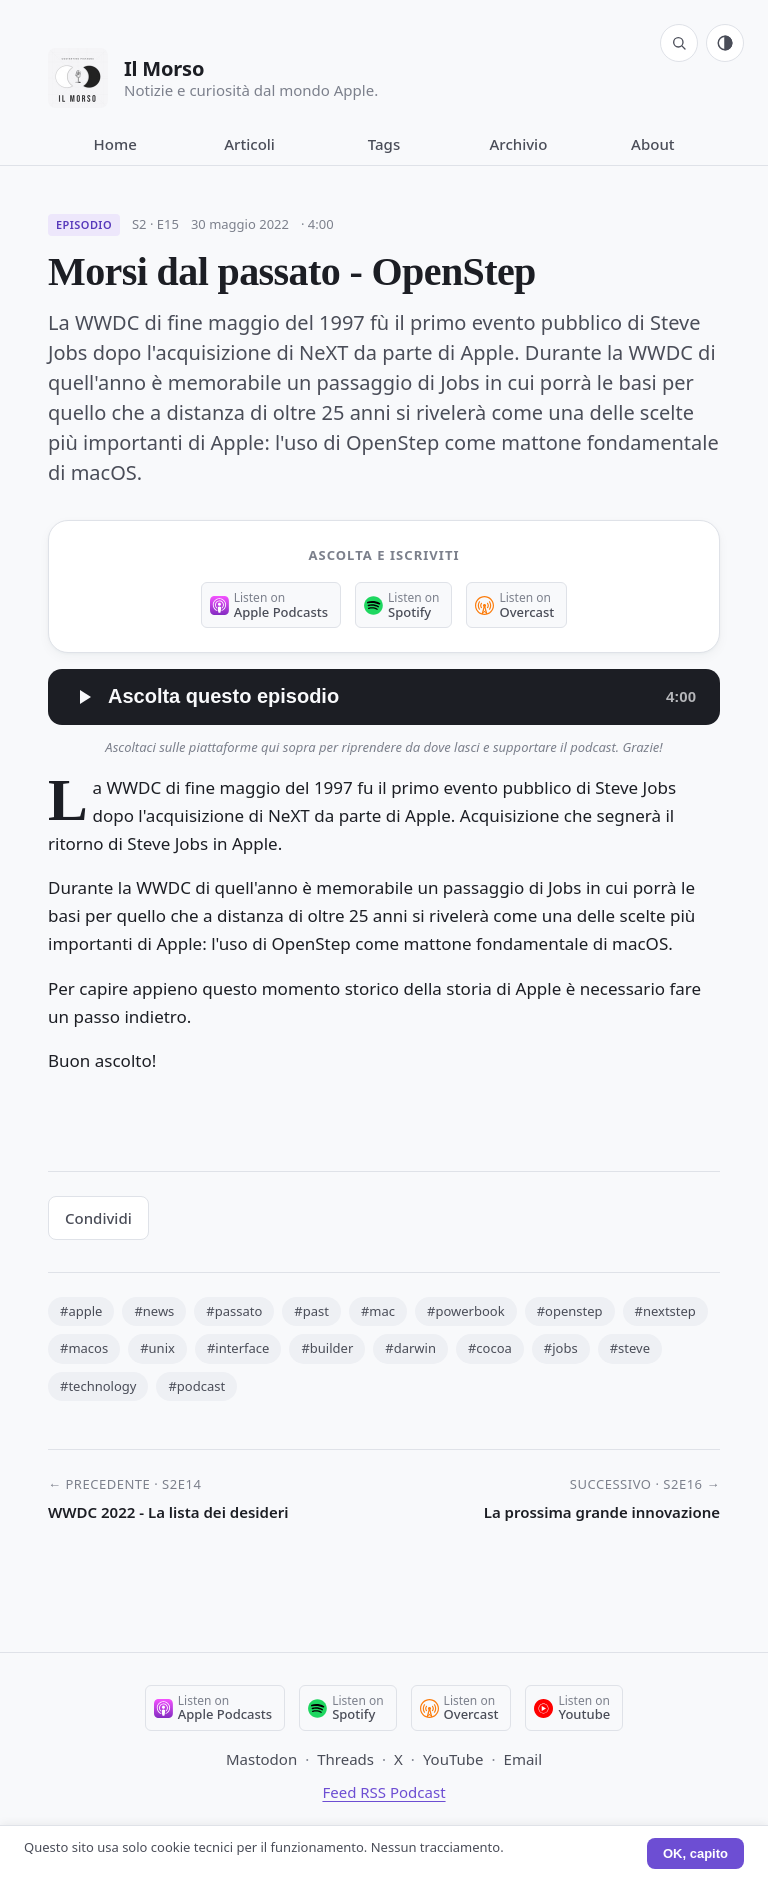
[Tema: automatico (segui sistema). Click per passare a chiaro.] (725, 43)
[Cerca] (679, 43)
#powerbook (466, 1311)
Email (523, 1759)
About (652, 144)
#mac (378, 1311)
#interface (238, 1348)
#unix (157, 1348)
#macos (84, 1348)
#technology (98, 1386)
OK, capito (695, 1853)
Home (115, 144)
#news (154, 1311)
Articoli (249, 144)
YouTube (453, 1759)
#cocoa (490, 1348)
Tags (384, 144)
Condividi (98, 1218)
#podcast (196, 1386)
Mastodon (261, 1759)
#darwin (410, 1348)
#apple (81, 1311)
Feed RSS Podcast (383, 1792)
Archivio (519, 144)
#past (311, 1311)
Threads (345, 1759)
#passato (234, 1311)
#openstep (570, 1311)
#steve (630, 1348)
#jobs (561, 1348)
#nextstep (665, 1311)
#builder (327, 1348)
